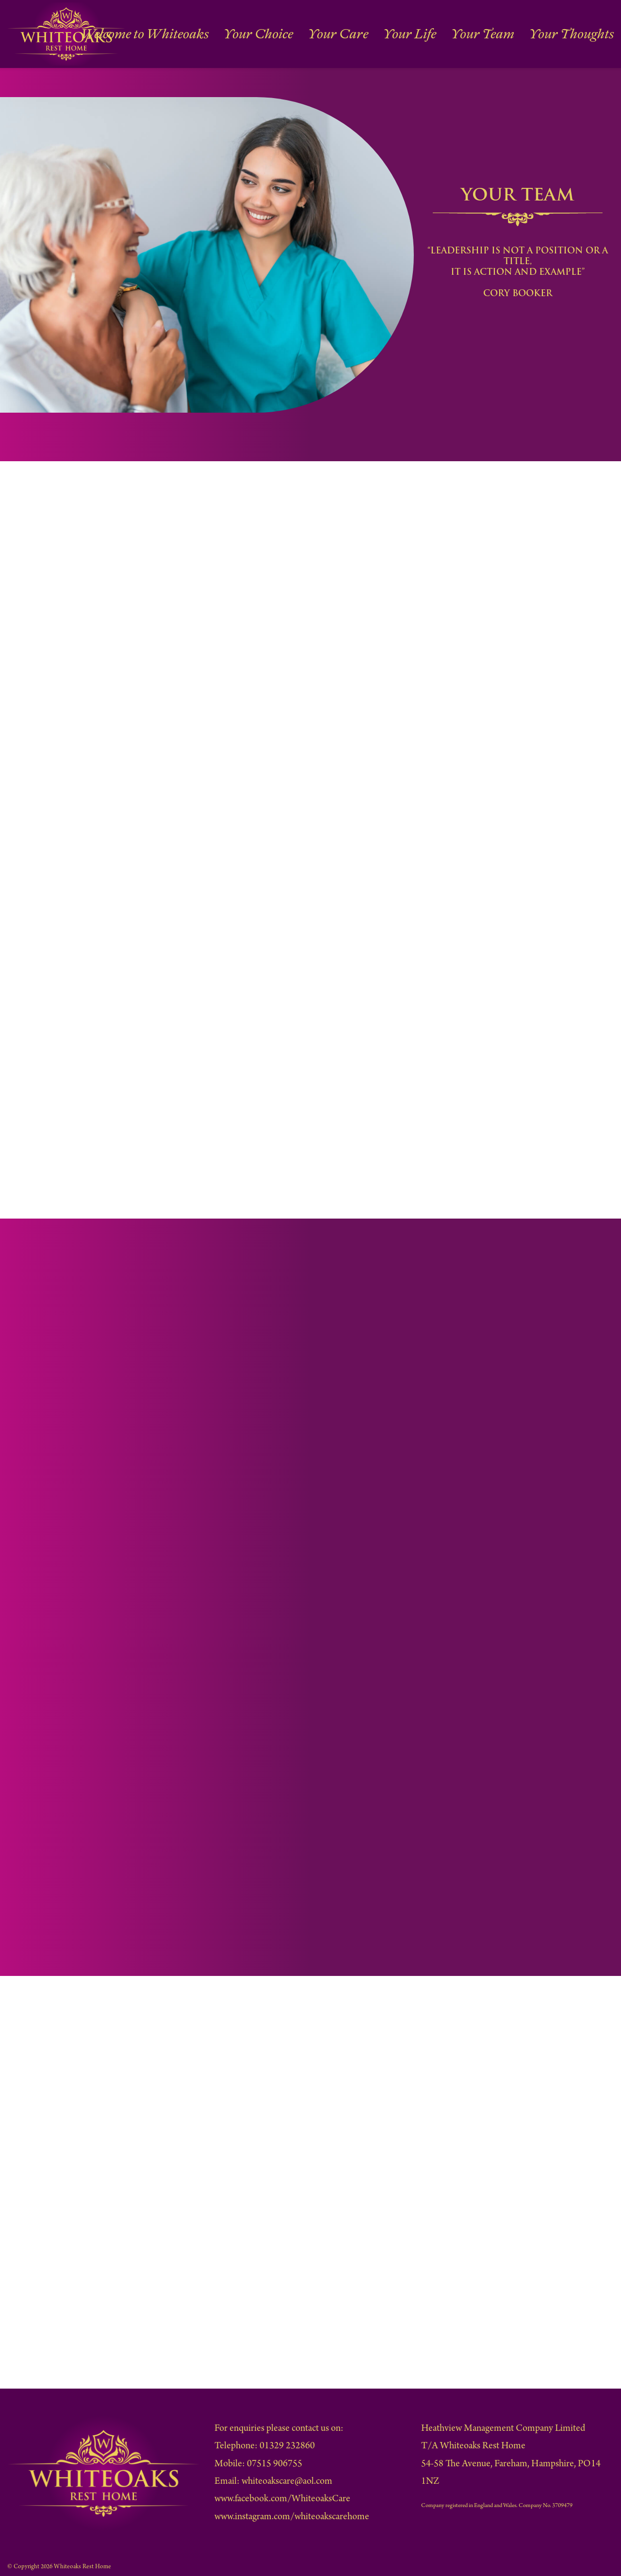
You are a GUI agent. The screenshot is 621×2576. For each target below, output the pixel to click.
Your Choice (345, 34)
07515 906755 (274, 2464)
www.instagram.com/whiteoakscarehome (291, 2517)
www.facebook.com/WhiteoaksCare (282, 2499)
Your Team (517, 34)
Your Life (461, 34)
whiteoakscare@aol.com (287, 2482)
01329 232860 (287, 2447)
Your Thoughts (584, 34)
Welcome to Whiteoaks (261, 34)
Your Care (406, 34)
